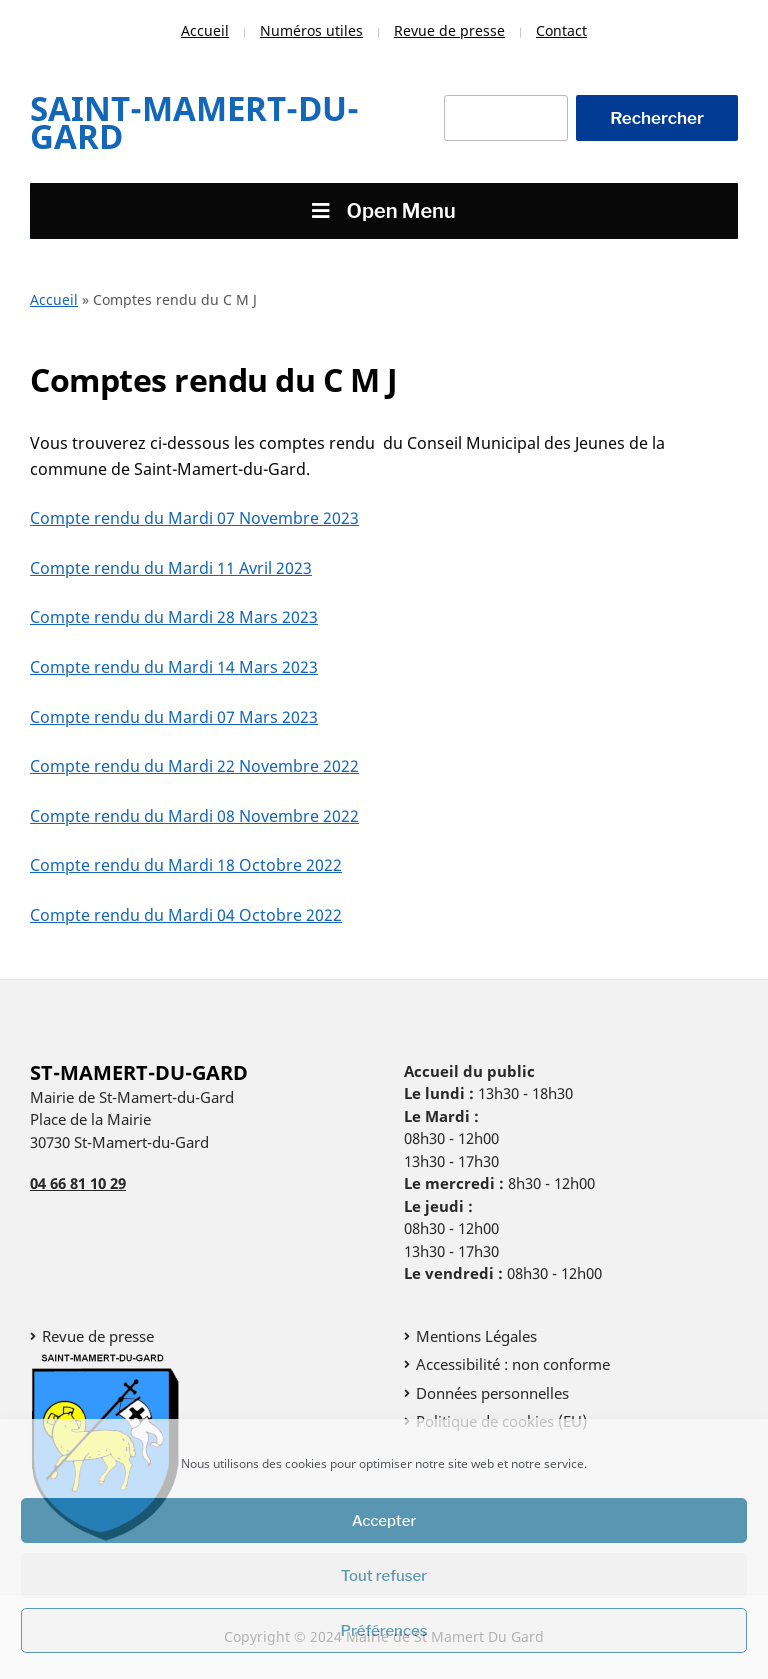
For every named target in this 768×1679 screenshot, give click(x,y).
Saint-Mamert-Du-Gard (194, 122)
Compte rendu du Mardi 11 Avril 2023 (171, 568)
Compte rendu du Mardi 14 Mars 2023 (174, 667)
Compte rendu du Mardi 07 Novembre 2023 (194, 518)
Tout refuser (384, 1576)
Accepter (384, 1521)
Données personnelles (492, 1393)
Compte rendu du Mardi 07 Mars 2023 (174, 717)
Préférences (384, 1631)
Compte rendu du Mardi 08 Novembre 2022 (194, 816)
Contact (561, 30)
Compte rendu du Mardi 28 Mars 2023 (174, 617)
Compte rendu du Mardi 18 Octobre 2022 (186, 865)
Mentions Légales (476, 1336)
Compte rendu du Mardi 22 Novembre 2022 (194, 766)
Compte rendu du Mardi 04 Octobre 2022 (186, 915)
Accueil (205, 30)
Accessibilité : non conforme (513, 1364)
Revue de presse (449, 30)
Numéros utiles (311, 30)
